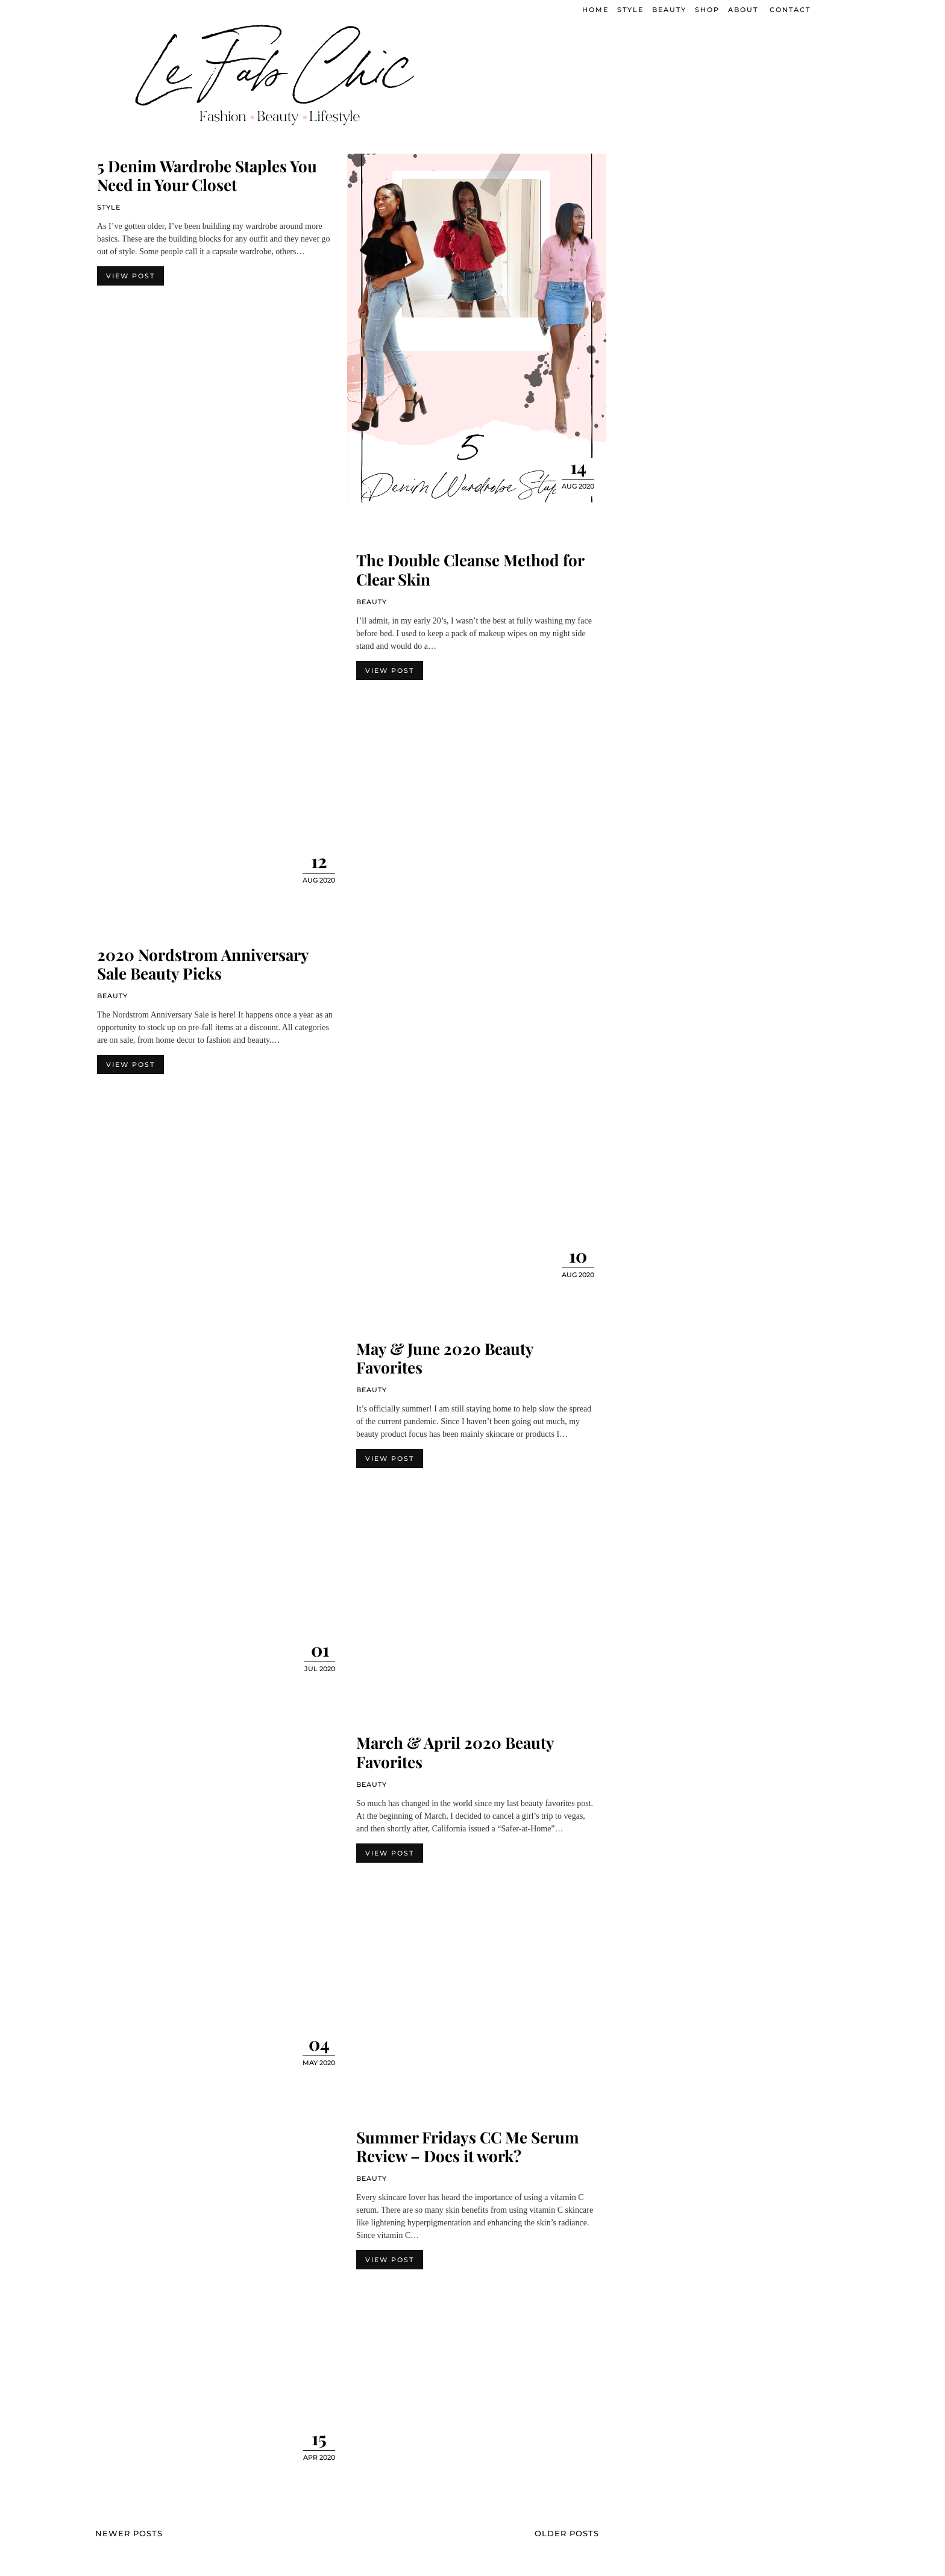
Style (109, 207)
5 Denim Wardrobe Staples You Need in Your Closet (207, 175)
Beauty (371, 602)
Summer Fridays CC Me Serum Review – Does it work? (467, 2146)
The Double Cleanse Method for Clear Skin (470, 569)
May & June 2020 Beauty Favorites (444, 1358)
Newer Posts (129, 2533)
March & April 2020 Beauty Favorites (455, 1752)
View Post (130, 276)
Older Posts (567, 2533)
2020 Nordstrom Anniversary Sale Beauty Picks (203, 964)
